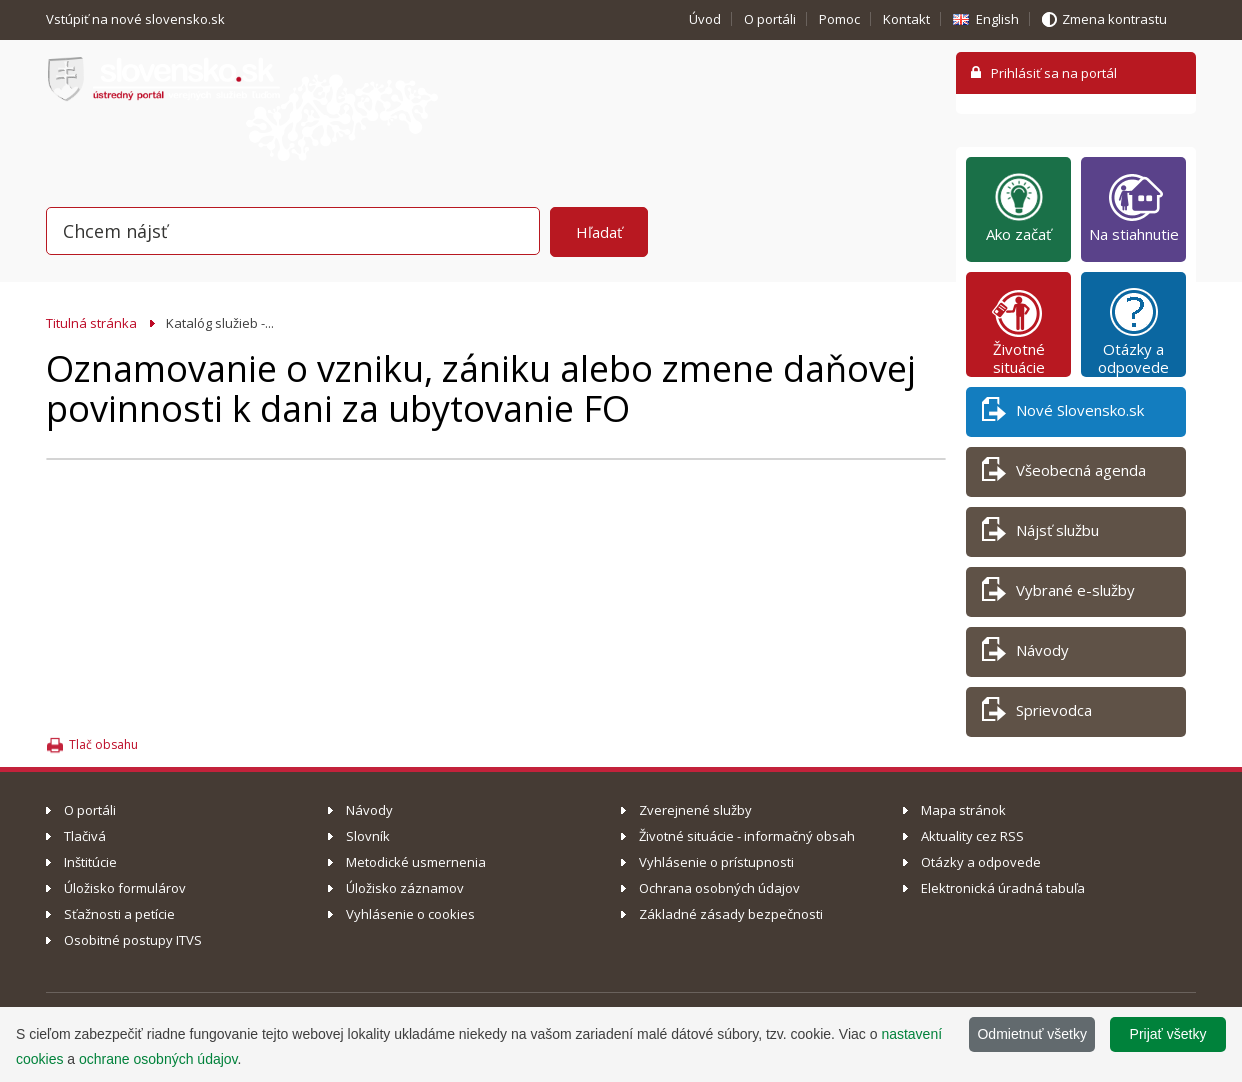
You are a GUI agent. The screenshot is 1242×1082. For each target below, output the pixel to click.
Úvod (705, 19)
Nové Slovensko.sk (1063, 413)
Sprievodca (1037, 713)
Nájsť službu (1040, 533)
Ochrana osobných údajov (719, 888)
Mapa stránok (963, 810)
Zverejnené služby (695, 810)
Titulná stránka (91, 323)
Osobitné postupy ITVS (133, 940)
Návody (1025, 653)
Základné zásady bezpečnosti (731, 914)
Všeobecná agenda (1064, 473)
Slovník (368, 836)
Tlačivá (85, 836)
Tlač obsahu (103, 744)
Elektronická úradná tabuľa (1003, 888)
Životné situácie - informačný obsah (747, 836)
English (997, 19)
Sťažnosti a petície (119, 914)
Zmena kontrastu (1114, 19)
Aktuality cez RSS (972, 836)
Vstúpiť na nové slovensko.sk (137, 19)
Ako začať (1018, 207)
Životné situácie (1019, 331)
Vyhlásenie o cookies (410, 914)
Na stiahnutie (1134, 207)
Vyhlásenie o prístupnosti (716, 862)
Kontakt (906, 19)
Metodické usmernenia (416, 862)
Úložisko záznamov (405, 888)
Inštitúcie (90, 862)
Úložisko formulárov (125, 888)
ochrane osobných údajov (158, 1059)
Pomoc (839, 19)
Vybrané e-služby (1058, 593)
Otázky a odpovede (1133, 331)
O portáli (770, 19)
